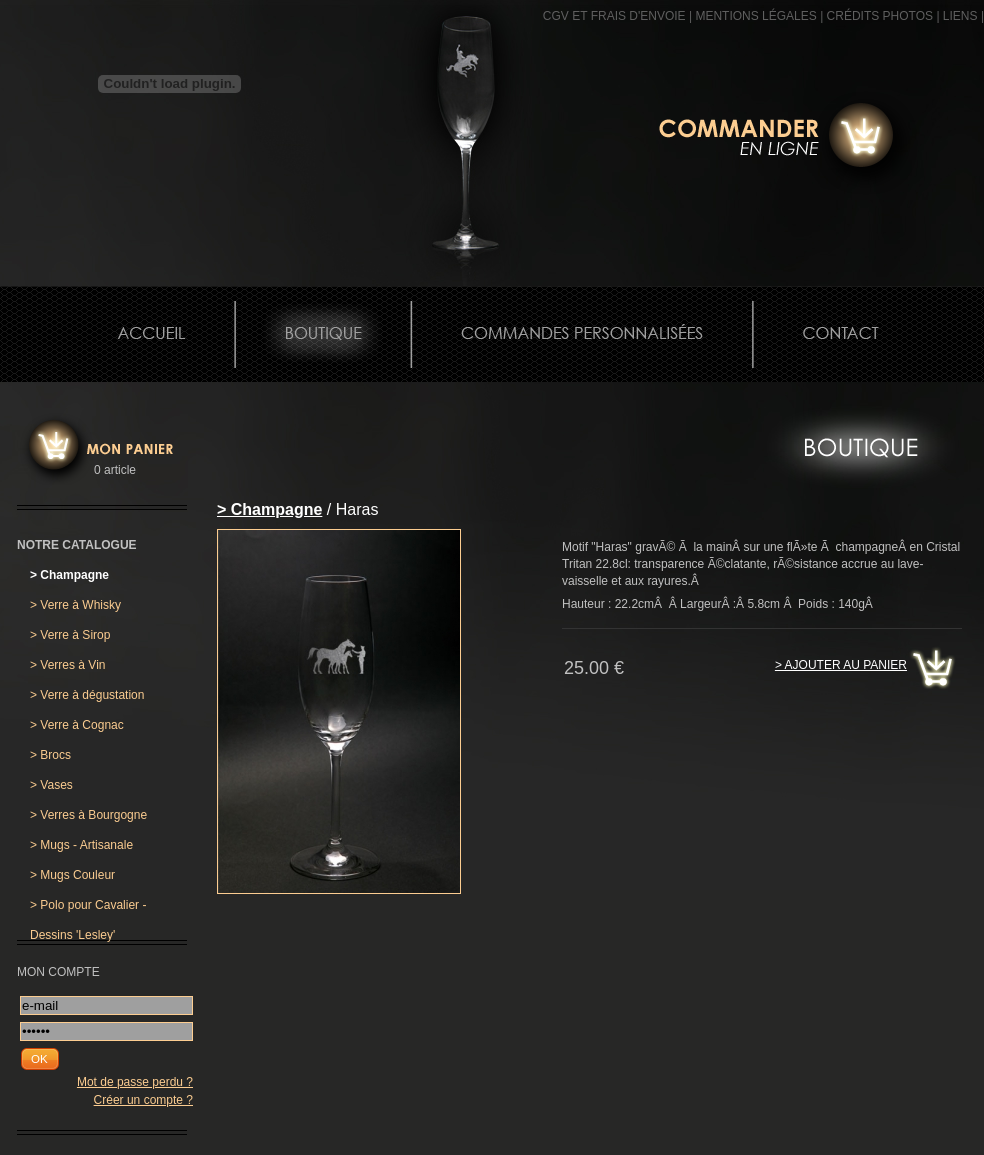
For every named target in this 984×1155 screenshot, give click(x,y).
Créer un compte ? (143, 1100)
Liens (960, 16)
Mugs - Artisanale (81, 845)
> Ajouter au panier (841, 665)
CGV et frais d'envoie (614, 16)
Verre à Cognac (77, 725)
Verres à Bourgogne (88, 815)
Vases (51, 785)
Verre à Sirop (70, 635)
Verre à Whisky (75, 605)
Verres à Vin (68, 665)
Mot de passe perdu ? (135, 1082)
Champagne (69, 575)
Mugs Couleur (72, 875)
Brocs (50, 755)
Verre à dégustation (87, 695)
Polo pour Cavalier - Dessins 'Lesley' (88, 909)
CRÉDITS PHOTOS (880, 16)
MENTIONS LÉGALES (755, 16)
